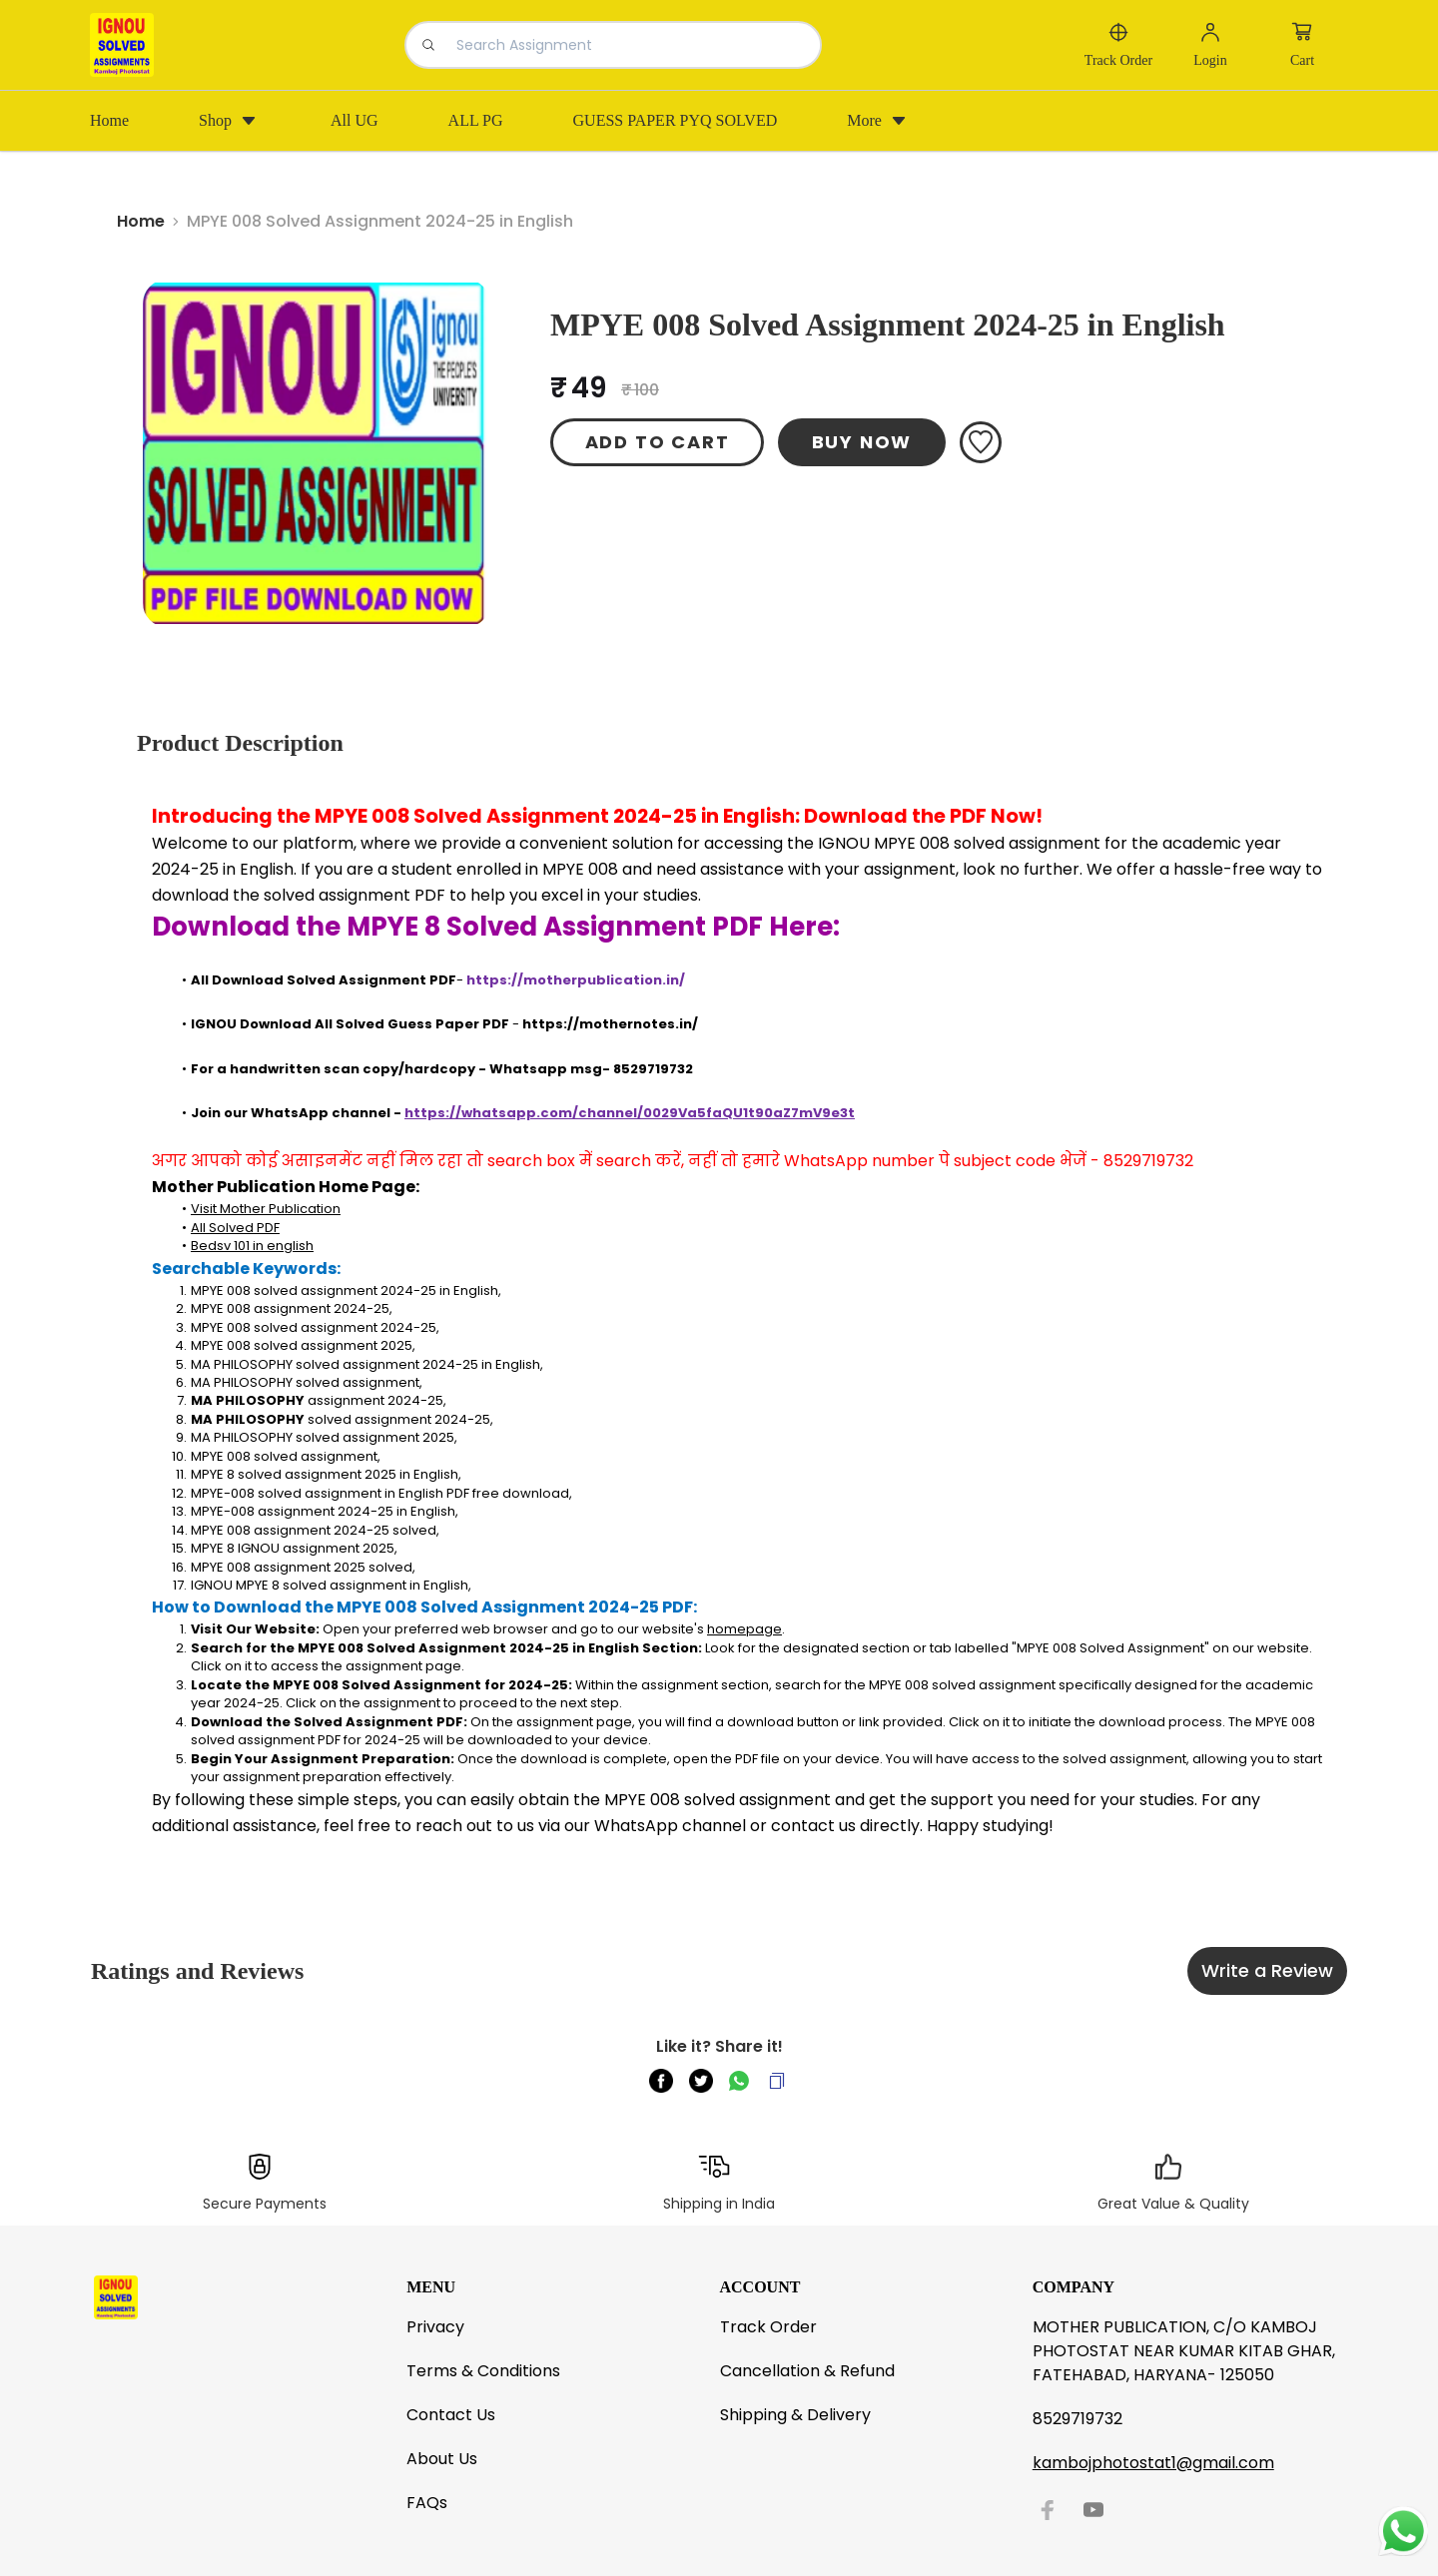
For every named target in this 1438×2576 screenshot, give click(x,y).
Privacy (435, 2326)
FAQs (426, 2502)
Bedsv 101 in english (252, 1245)
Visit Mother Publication (266, 1208)
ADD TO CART (657, 441)
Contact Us (450, 2414)
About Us (441, 2458)
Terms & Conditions (483, 2370)
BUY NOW (862, 441)
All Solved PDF (235, 1227)
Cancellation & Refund (807, 2370)
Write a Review (1267, 1970)
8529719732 (1077, 2418)
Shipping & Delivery (795, 2414)
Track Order (768, 2326)
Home (141, 221)
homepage (744, 1628)
